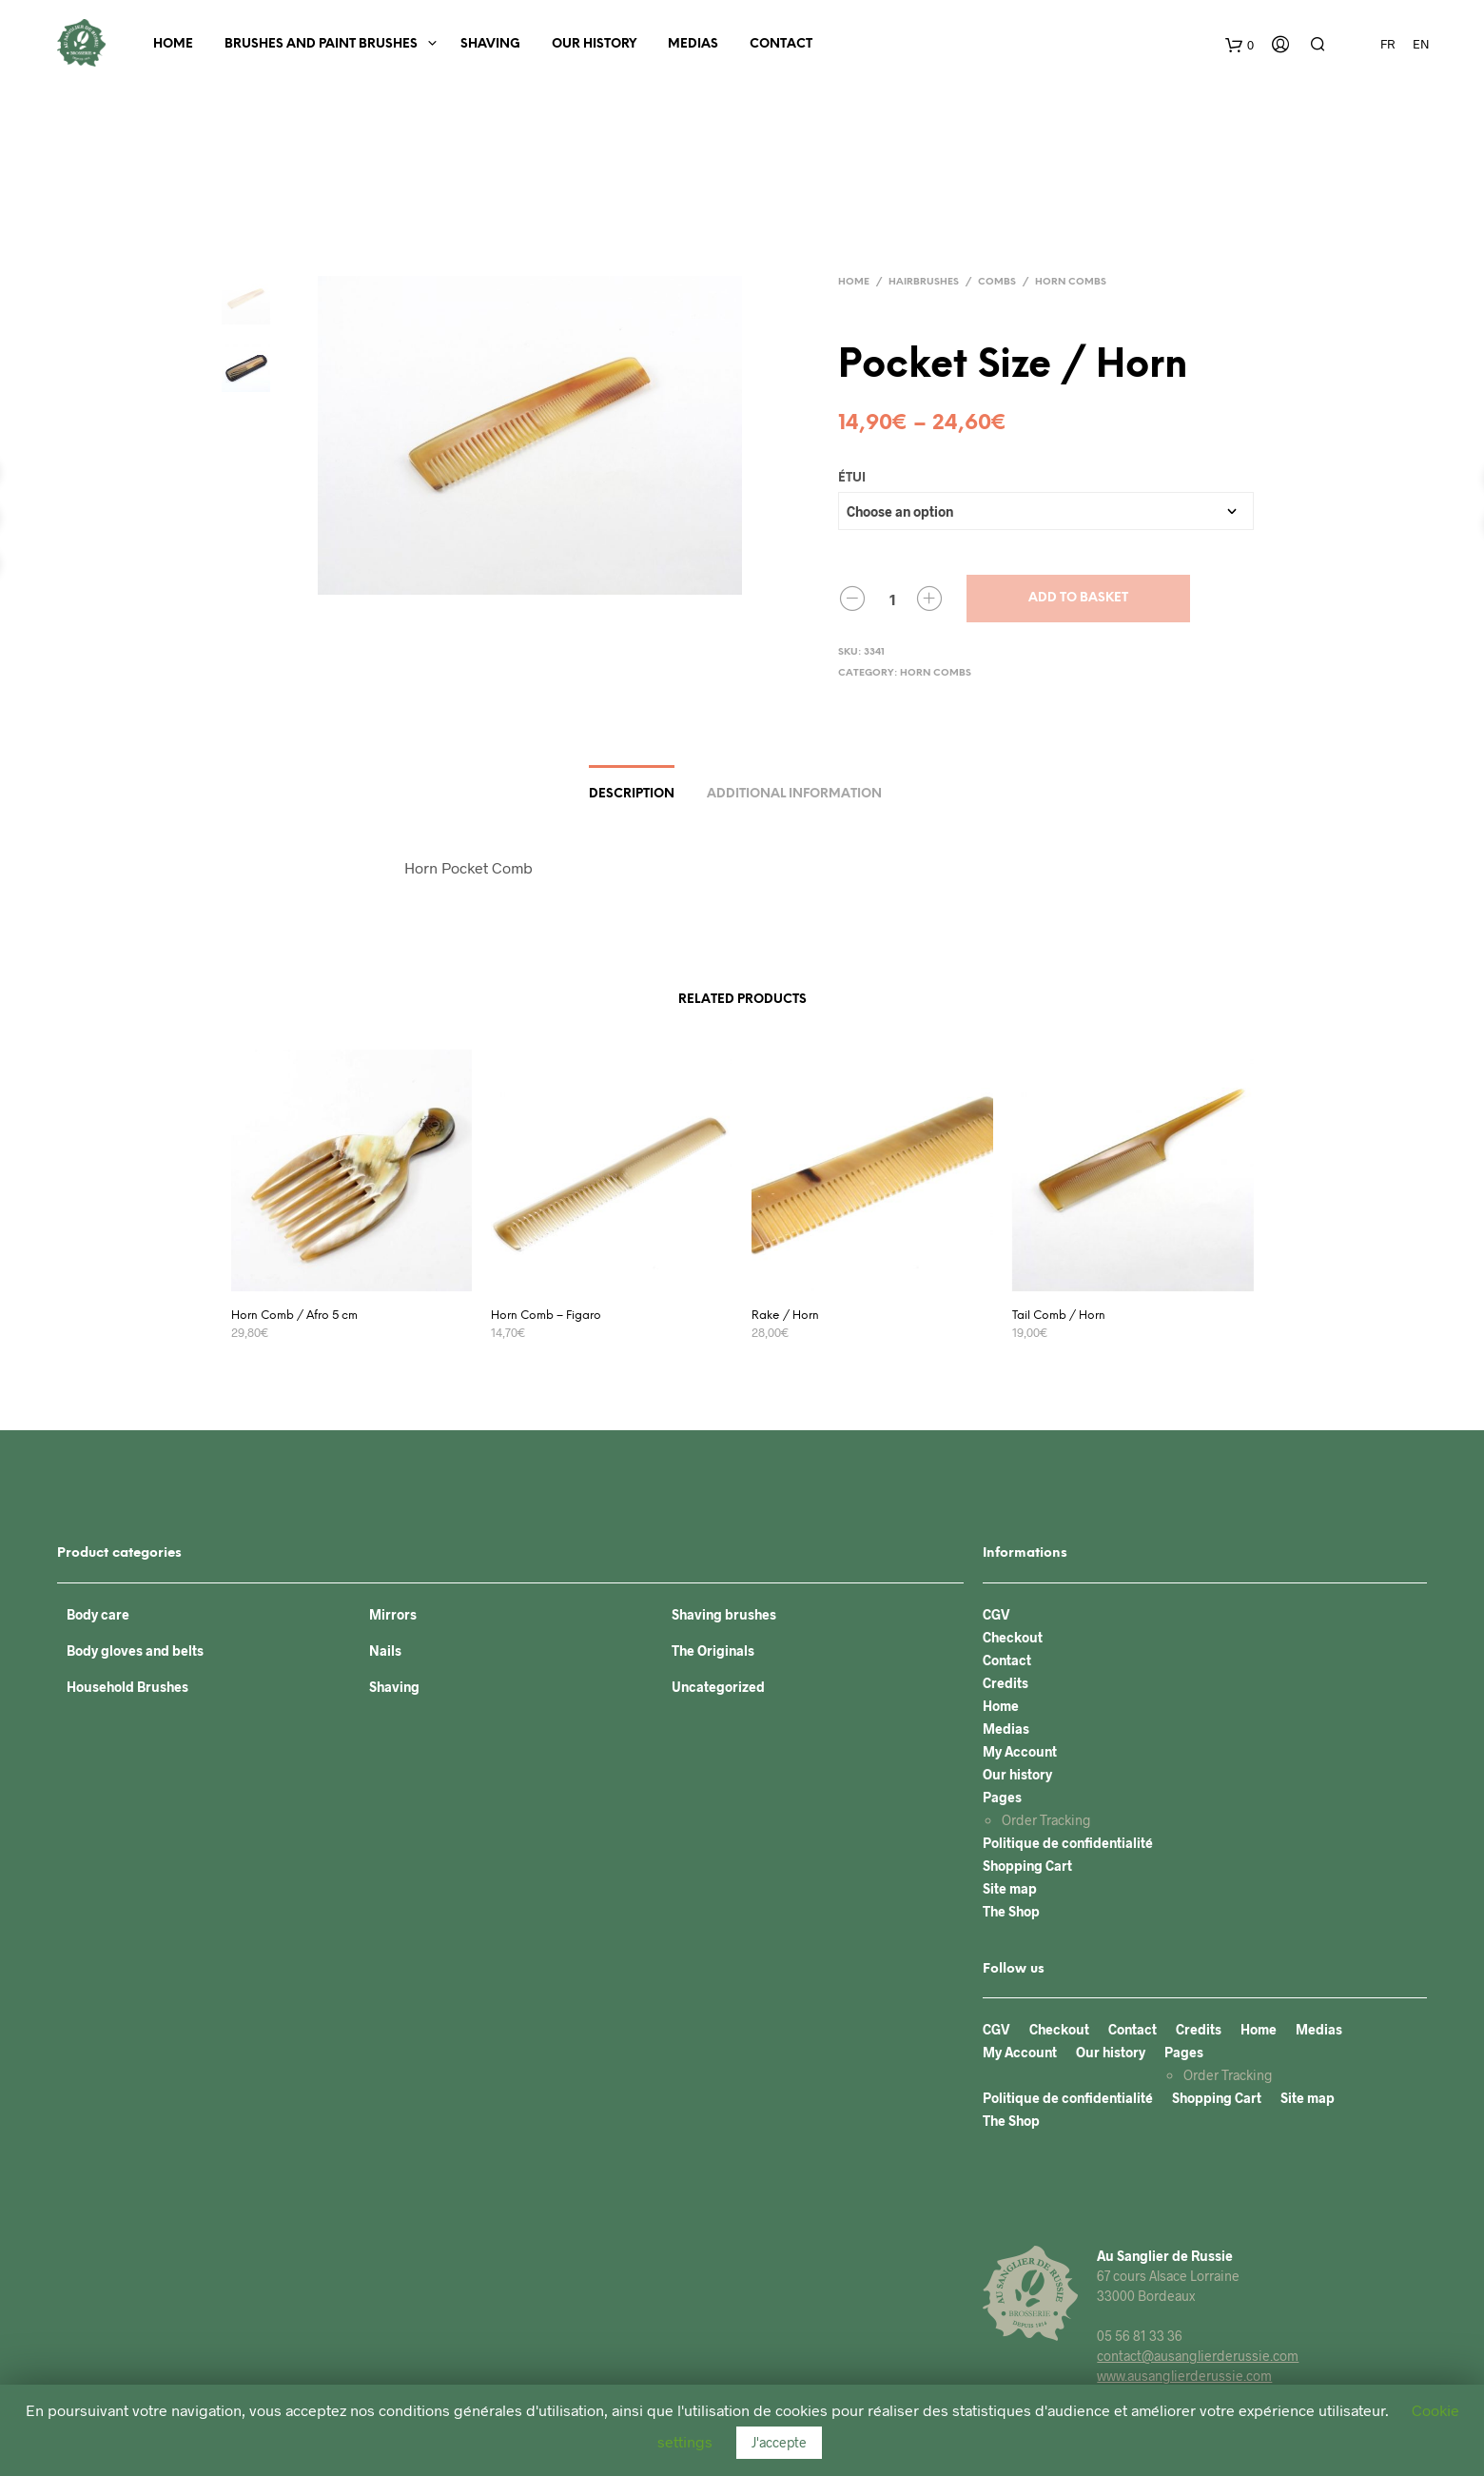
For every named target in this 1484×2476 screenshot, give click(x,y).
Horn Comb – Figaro (546, 1315)
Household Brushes (127, 1687)
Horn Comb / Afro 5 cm (294, 1315)
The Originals (713, 1650)
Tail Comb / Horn (1058, 1315)
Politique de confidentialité (1068, 1843)
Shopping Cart (1027, 1865)
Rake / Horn (785, 1315)
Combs (997, 282)
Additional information (794, 794)
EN (1421, 43)
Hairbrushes (923, 282)
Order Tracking (1046, 1820)
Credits (1005, 1683)
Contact (781, 44)
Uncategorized (718, 1687)
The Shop (1011, 1911)
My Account (1020, 1751)
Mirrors (393, 1614)
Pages (1002, 1797)
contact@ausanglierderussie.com (1197, 2356)
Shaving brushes (724, 1614)
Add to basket (1078, 598)
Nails (385, 1650)
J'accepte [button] (779, 2442)
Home (173, 44)
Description (631, 794)
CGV (996, 1614)
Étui (852, 478)
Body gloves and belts (135, 1650)
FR (1387, 43)
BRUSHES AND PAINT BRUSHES (321, 44)
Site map (1010, 1888)
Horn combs (1070, 282)
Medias (693, 44)
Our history (594, 44)
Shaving (490, 44)
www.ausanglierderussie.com (1184, 2376)
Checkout (1013, 1637)
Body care (98, 1614)
